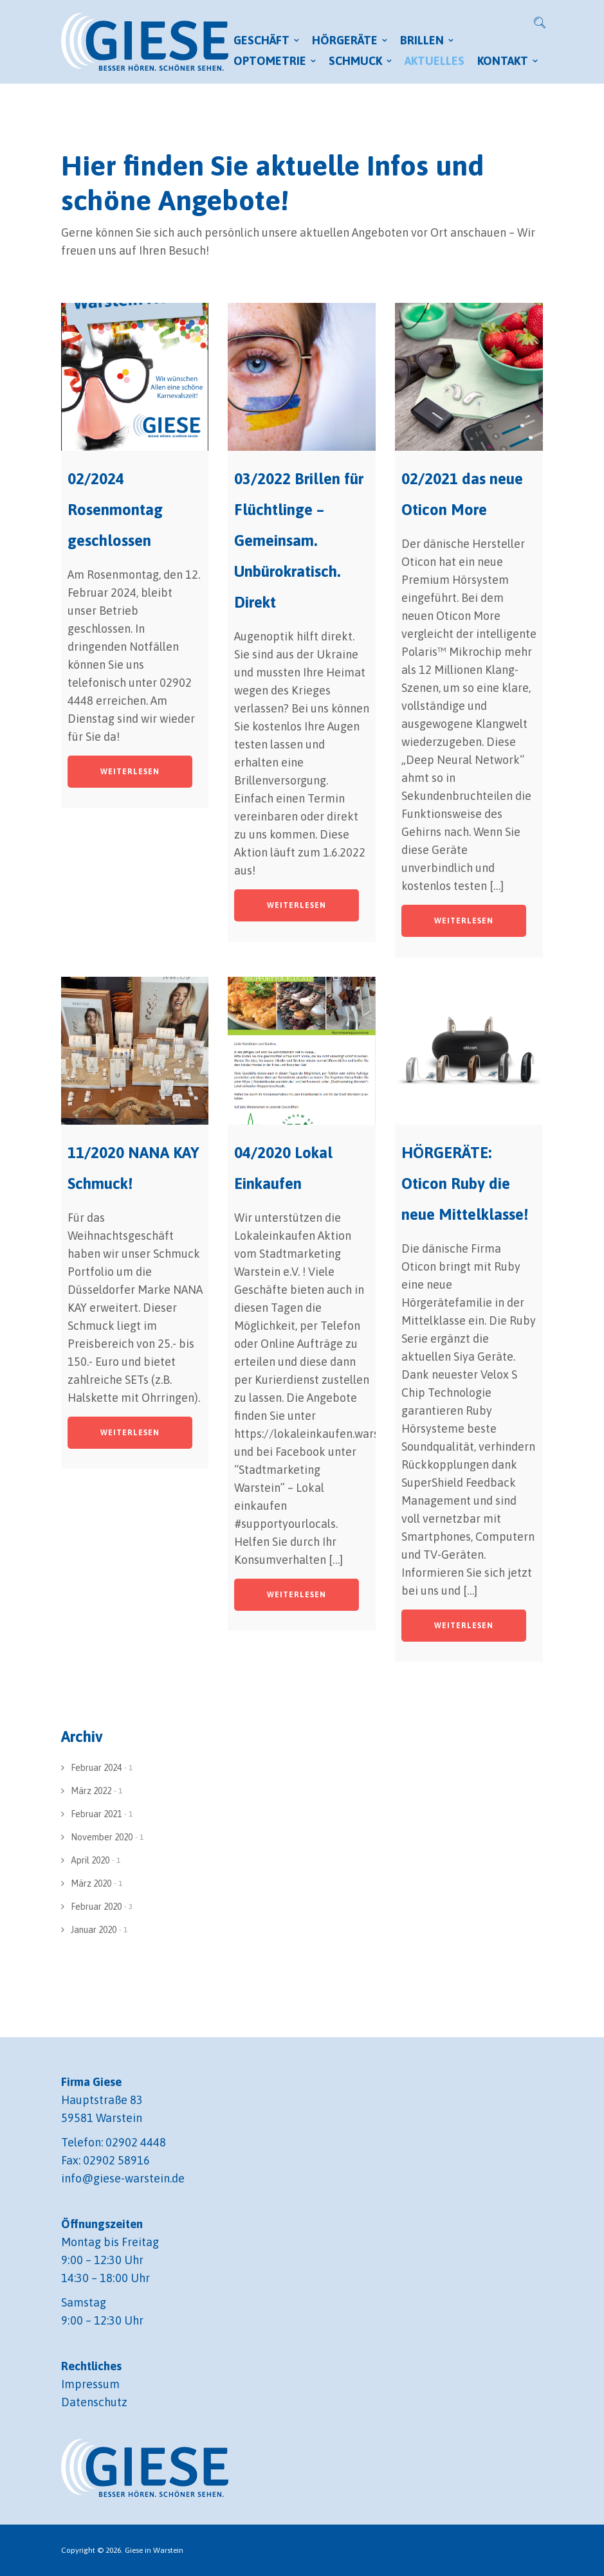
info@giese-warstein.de (123, 2178)
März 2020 (91, 1883)
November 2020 (102, 1837)
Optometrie (269, 61)
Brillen (422, 40)
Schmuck (355, 61)
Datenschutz (94, 2402)
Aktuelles (434, 61)
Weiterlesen (130, 771)
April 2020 (90, 1860)
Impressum (90, 2384)
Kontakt (502, 61)
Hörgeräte (345, 40)
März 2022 (91, 1791)
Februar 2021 (96, 1814)
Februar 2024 (96, 1768)
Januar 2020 (93, 1930)
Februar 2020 (96, 1906)
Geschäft (261, 40)
